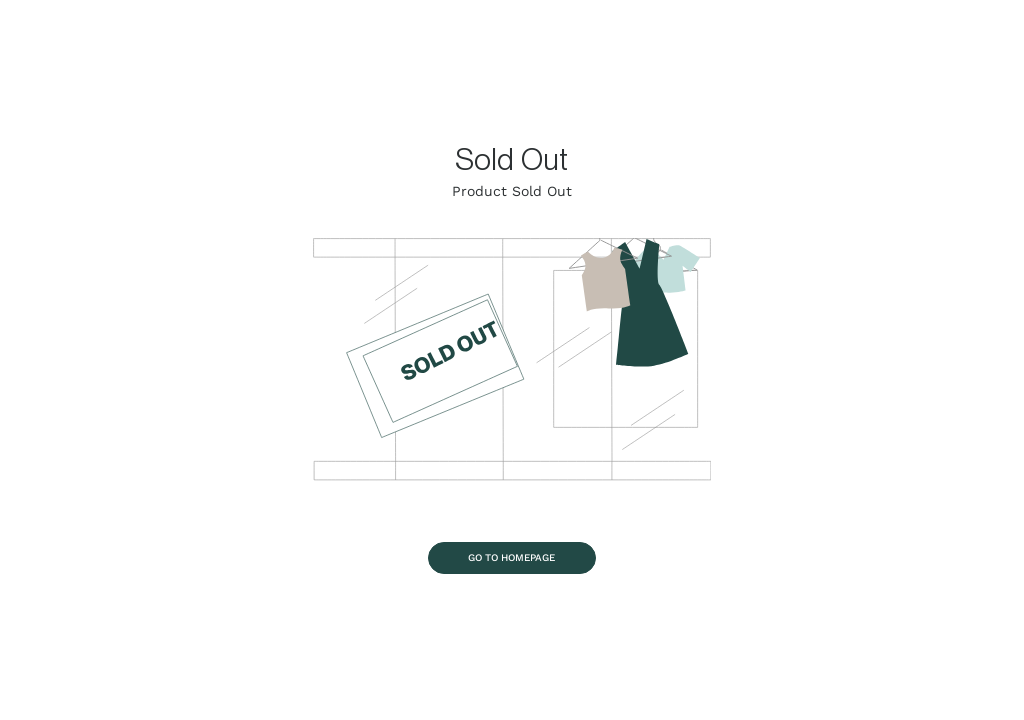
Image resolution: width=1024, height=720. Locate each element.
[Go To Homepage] (512, 558)
